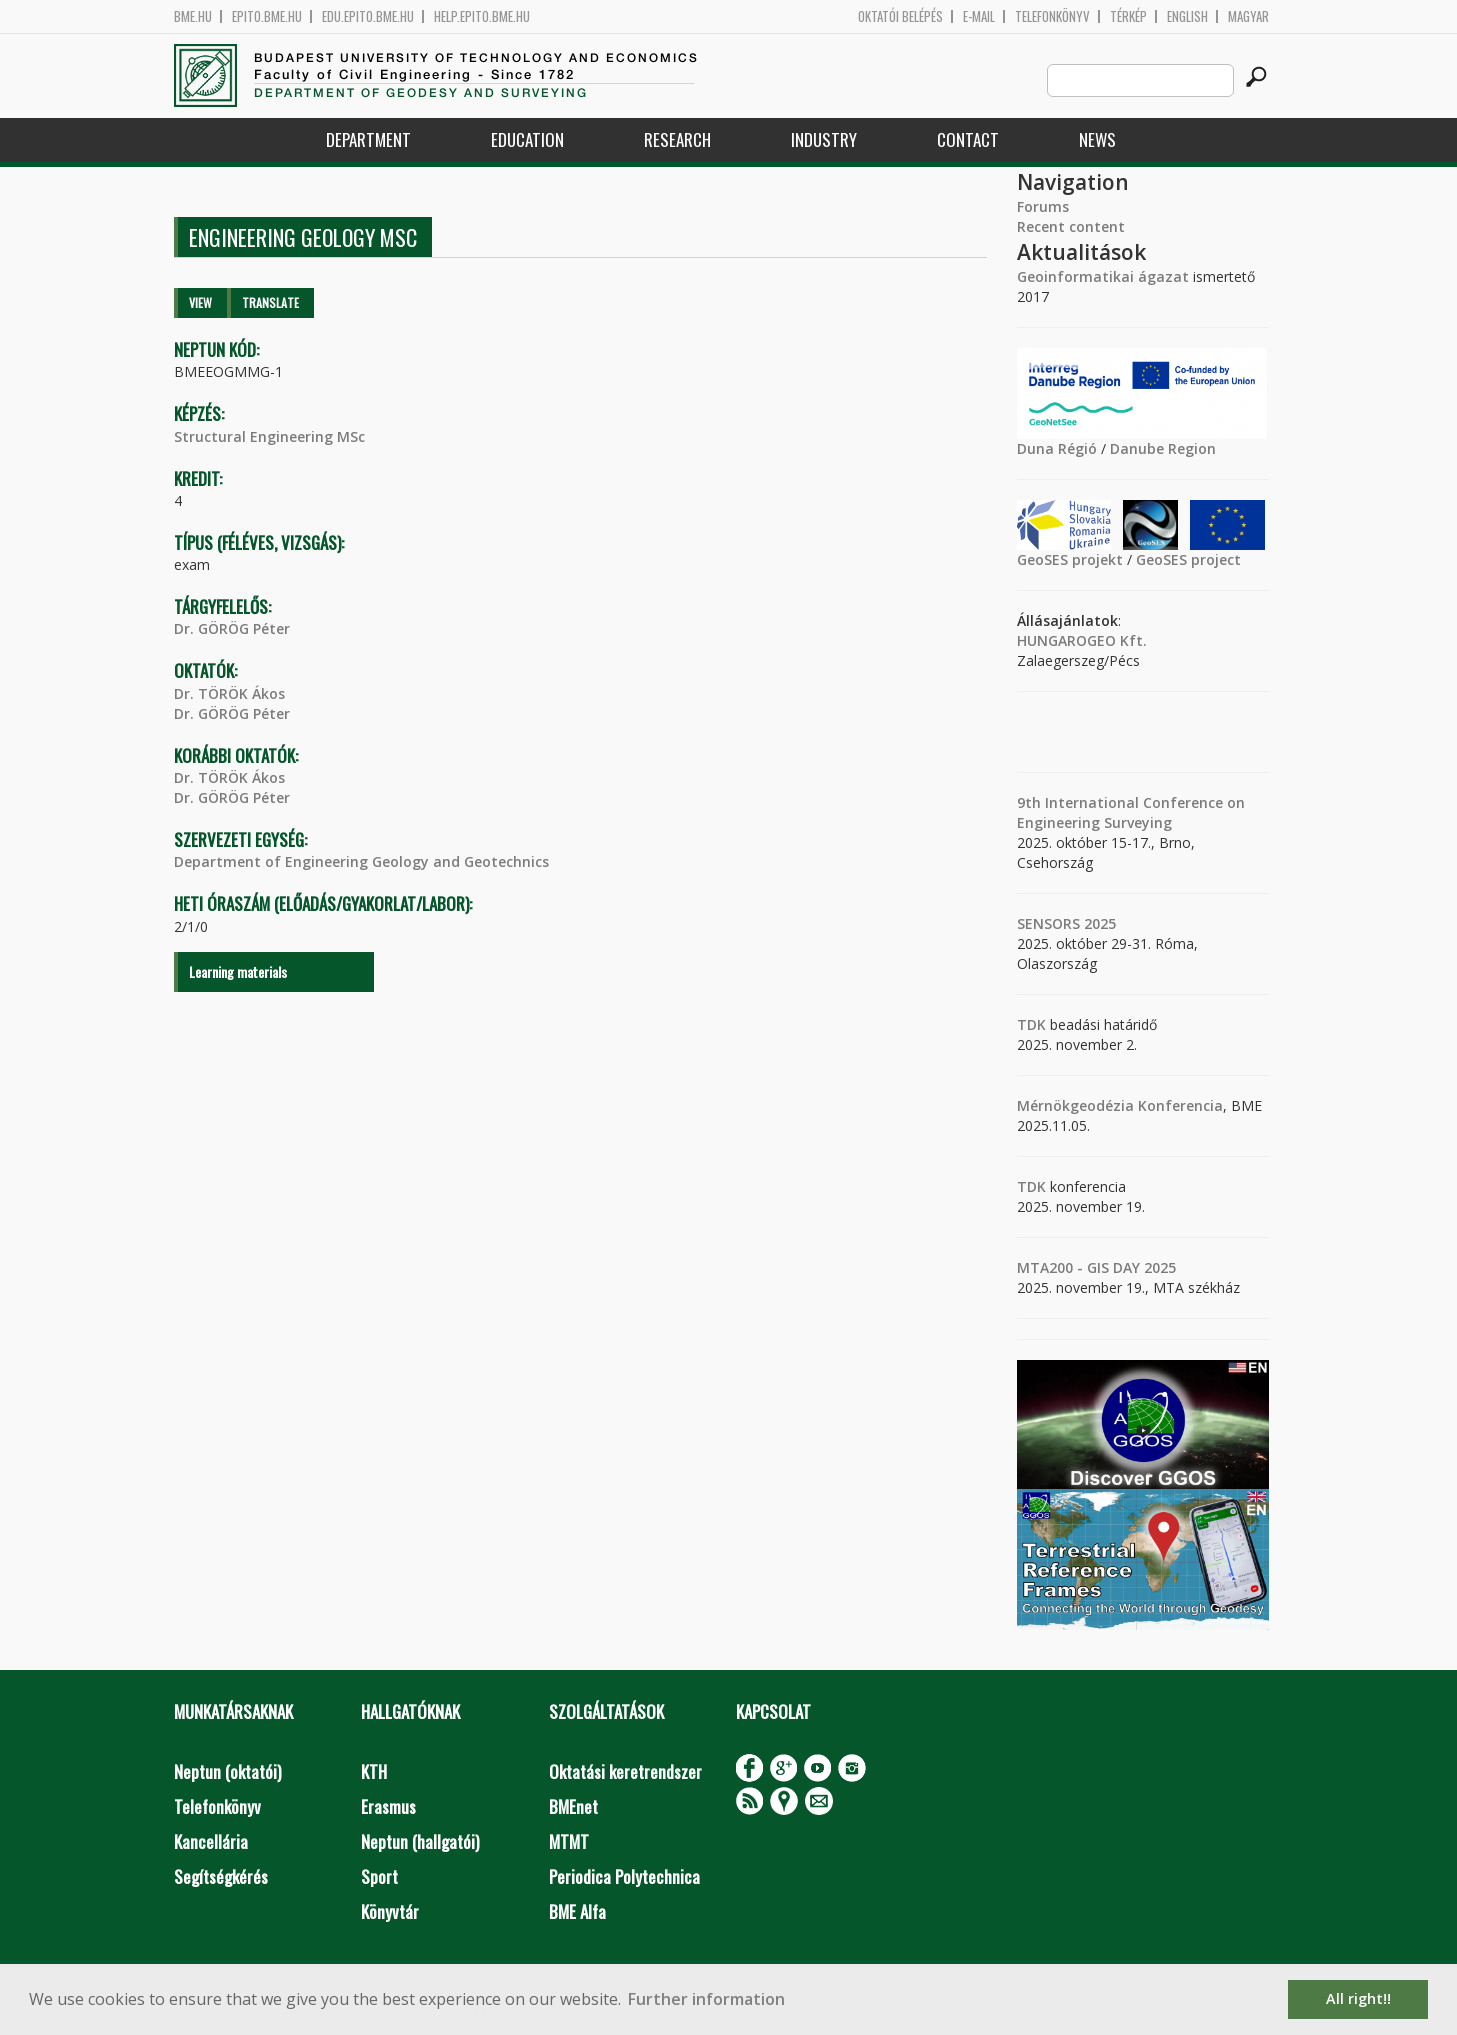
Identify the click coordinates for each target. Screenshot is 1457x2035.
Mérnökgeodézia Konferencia (1120, 1105)
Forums (1043, 206)
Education (527, 139)
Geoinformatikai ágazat (1103, 276)
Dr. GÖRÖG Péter (232, 628)
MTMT (569, 1841)
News (1097, 139)
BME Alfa (577, 1911)
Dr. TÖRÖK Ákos (229, 693)
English (1187, 16)
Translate (270, 302)
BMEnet (573, 1806)
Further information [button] (706, 1999)
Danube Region (1163, 448)
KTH (374, 1771)
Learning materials (238, 971)
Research (677, 139)
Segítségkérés (221, 1876)
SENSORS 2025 (1066, 923)
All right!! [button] (1358, 1998)
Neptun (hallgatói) (420, 1841)
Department (368, 139)
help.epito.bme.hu (482, 16)
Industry (824, 139)
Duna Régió (1057, 448)
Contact (968, 139)
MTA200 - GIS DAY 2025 (1096, 1267)
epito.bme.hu (267, 16)
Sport (379, 1876)
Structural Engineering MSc (269, 436)
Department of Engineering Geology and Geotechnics (361, 861)
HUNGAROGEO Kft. (1082, 640)
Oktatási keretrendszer (625, 1771)
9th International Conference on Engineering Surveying (1131, 812)
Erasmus (388, 1806)
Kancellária (211, 1841)
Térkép (1128, 16)
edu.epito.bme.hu (368, 16)
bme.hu (193, 16)
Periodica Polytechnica (624, 1876)
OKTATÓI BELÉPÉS (900, 16)
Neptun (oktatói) (227, 1771)
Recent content (1071, 226)
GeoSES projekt (1070, 559)
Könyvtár (390, 1911)
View (200, 302)
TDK (1031, 1024)
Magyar (1248, 16)
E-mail (979, 16)
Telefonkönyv (1052, 16)
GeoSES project (1188, 559)
